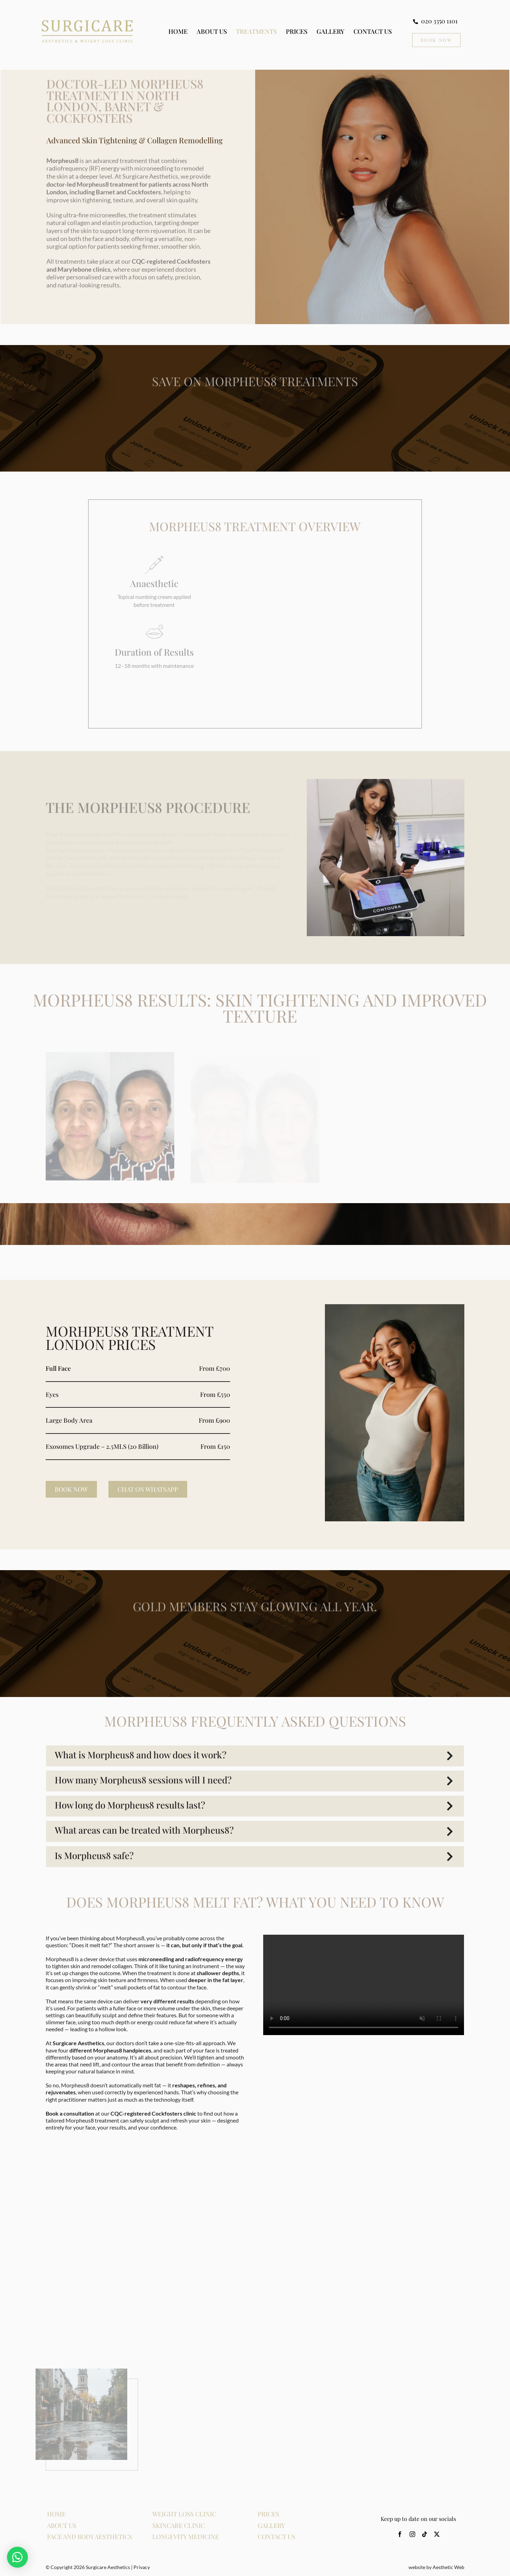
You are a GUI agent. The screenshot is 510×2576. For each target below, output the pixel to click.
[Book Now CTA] (436, 40)
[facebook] (400, 2534)
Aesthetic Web (448, 2567)
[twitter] (437, 2534)
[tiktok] (424, 2534)
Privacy (142, 2567)
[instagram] (412, 2534)
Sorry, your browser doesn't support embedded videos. (363, 1985)
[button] (255, 1755)
